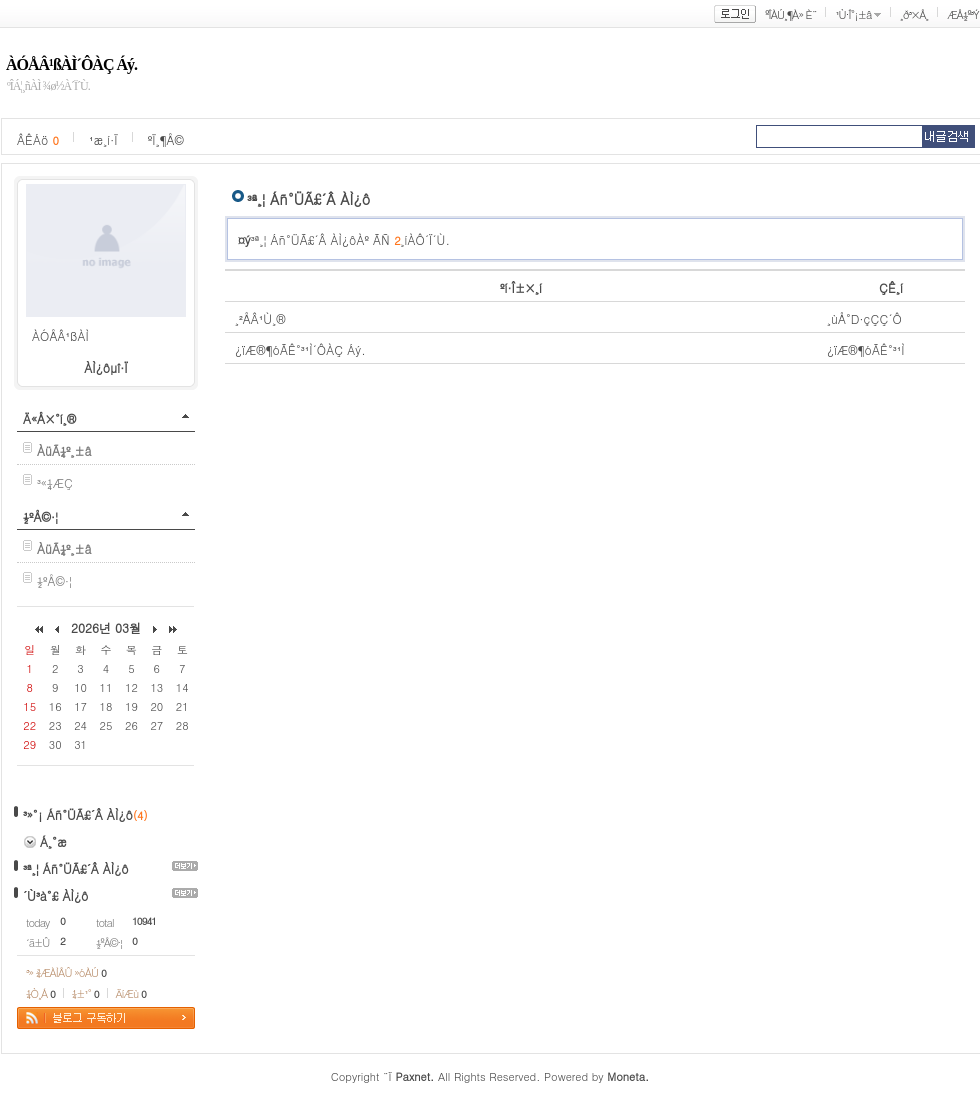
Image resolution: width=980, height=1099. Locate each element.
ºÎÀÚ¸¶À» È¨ (790, 14)
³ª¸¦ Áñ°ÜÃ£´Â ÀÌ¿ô (76, 868)
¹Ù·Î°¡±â (853, 14)
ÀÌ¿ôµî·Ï (106, 367)
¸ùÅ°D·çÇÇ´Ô (864, 318)
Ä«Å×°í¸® (49, 418)
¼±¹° (85, 993)
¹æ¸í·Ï (103, 139)
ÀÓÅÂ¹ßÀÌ (60, 335)
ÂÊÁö (38, 139)
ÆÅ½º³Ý (963, 14)
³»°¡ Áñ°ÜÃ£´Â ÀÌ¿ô (78, 814)
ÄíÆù (131, 993)
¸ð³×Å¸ (914, 14)
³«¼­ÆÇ (55, 482)
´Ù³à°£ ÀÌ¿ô (55, 895)
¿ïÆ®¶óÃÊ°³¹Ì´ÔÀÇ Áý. (300, 349)
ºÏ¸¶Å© (166, 139)
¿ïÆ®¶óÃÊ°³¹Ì (866, 349)
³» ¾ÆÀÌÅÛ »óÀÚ (66, 972)
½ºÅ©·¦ (40, 516)
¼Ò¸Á (40, 993)
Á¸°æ (53, 841)
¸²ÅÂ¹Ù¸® (260, 318)
